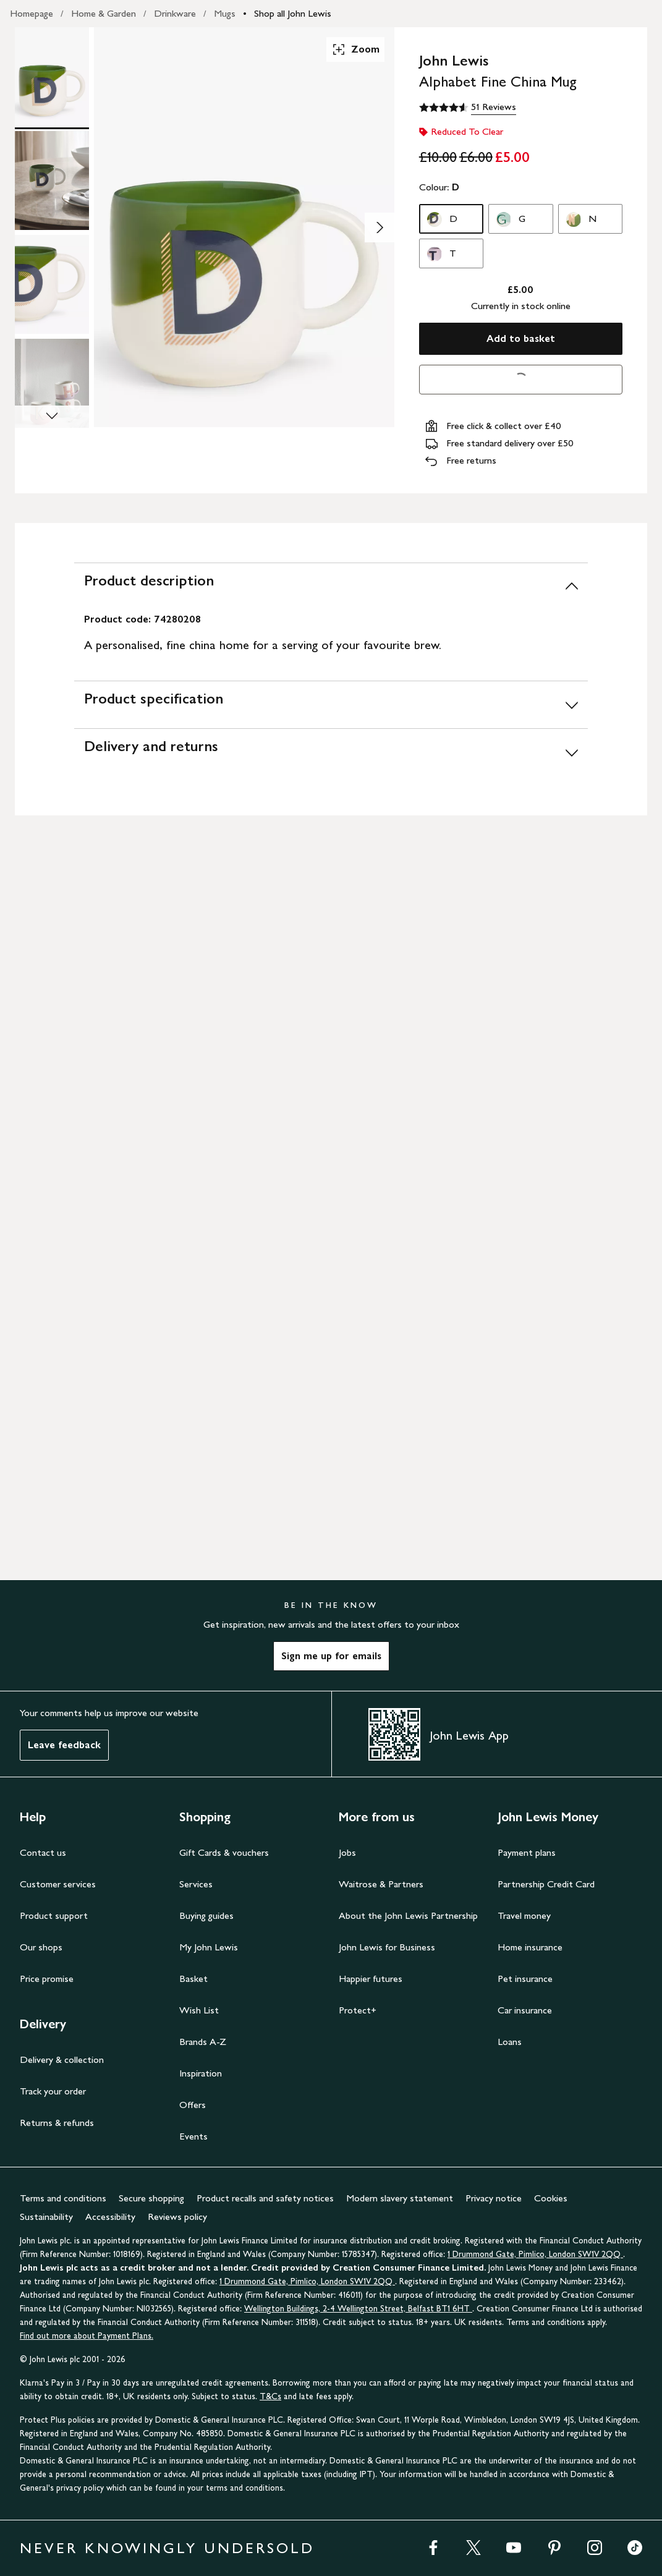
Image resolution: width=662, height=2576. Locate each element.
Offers (192, 2105)
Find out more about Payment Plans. (86, 2336)
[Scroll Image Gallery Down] (52, 417)
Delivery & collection (62, 2059)
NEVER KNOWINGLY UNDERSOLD (167, 2548)
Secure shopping (151, 2198)
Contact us (43, 1852)
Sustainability (46, 2216)
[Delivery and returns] (331, 752)
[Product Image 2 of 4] (52, 180)
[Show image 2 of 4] (379, 227)
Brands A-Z (202, 2041)
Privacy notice (493, 2198)
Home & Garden (103, 13)
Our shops (41, 1947)
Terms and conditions (63, 2198)
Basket (193, 1978)
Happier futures (370, 1978)
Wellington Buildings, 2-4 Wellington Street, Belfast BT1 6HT (358, 2308)
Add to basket (520, 338)
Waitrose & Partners (381, 1884)
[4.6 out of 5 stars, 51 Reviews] (467, 107)
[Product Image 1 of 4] (52, 76)
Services (196, 1884)
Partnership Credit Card (546, 1884)
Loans (510, 2041)
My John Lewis (208, 1947)
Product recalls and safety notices (265, 2198)
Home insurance (530, 1947)
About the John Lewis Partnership (408, 1915)
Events (193, 2136)
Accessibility (110, 2216)
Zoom (355, 49)
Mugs (225, 13)
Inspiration (200, 2073)
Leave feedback (64, 1745)
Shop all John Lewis (292, 13)
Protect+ (357, 2010)
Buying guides (206, 1915)
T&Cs (270, 2396)
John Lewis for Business (387, 1947)
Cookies (550, 2198)
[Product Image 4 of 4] (52, 388)
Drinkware (175, 13)
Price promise (47, 1978)
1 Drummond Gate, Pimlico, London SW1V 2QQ (535, 2254)
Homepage (31, 13)
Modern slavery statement (399, 2198)
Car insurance (525, 2010)
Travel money (524, 1915)
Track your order (53, 2091)
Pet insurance (525, 1978)
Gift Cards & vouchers (224, 1852)
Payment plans (527, 1852)
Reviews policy (177, 2216)
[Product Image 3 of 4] (52, 284)
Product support (54, 1915)
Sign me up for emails (331, 1656)
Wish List (199, 2010)
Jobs (347, 1852)
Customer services (58, 1884)
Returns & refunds (57, 2122)
